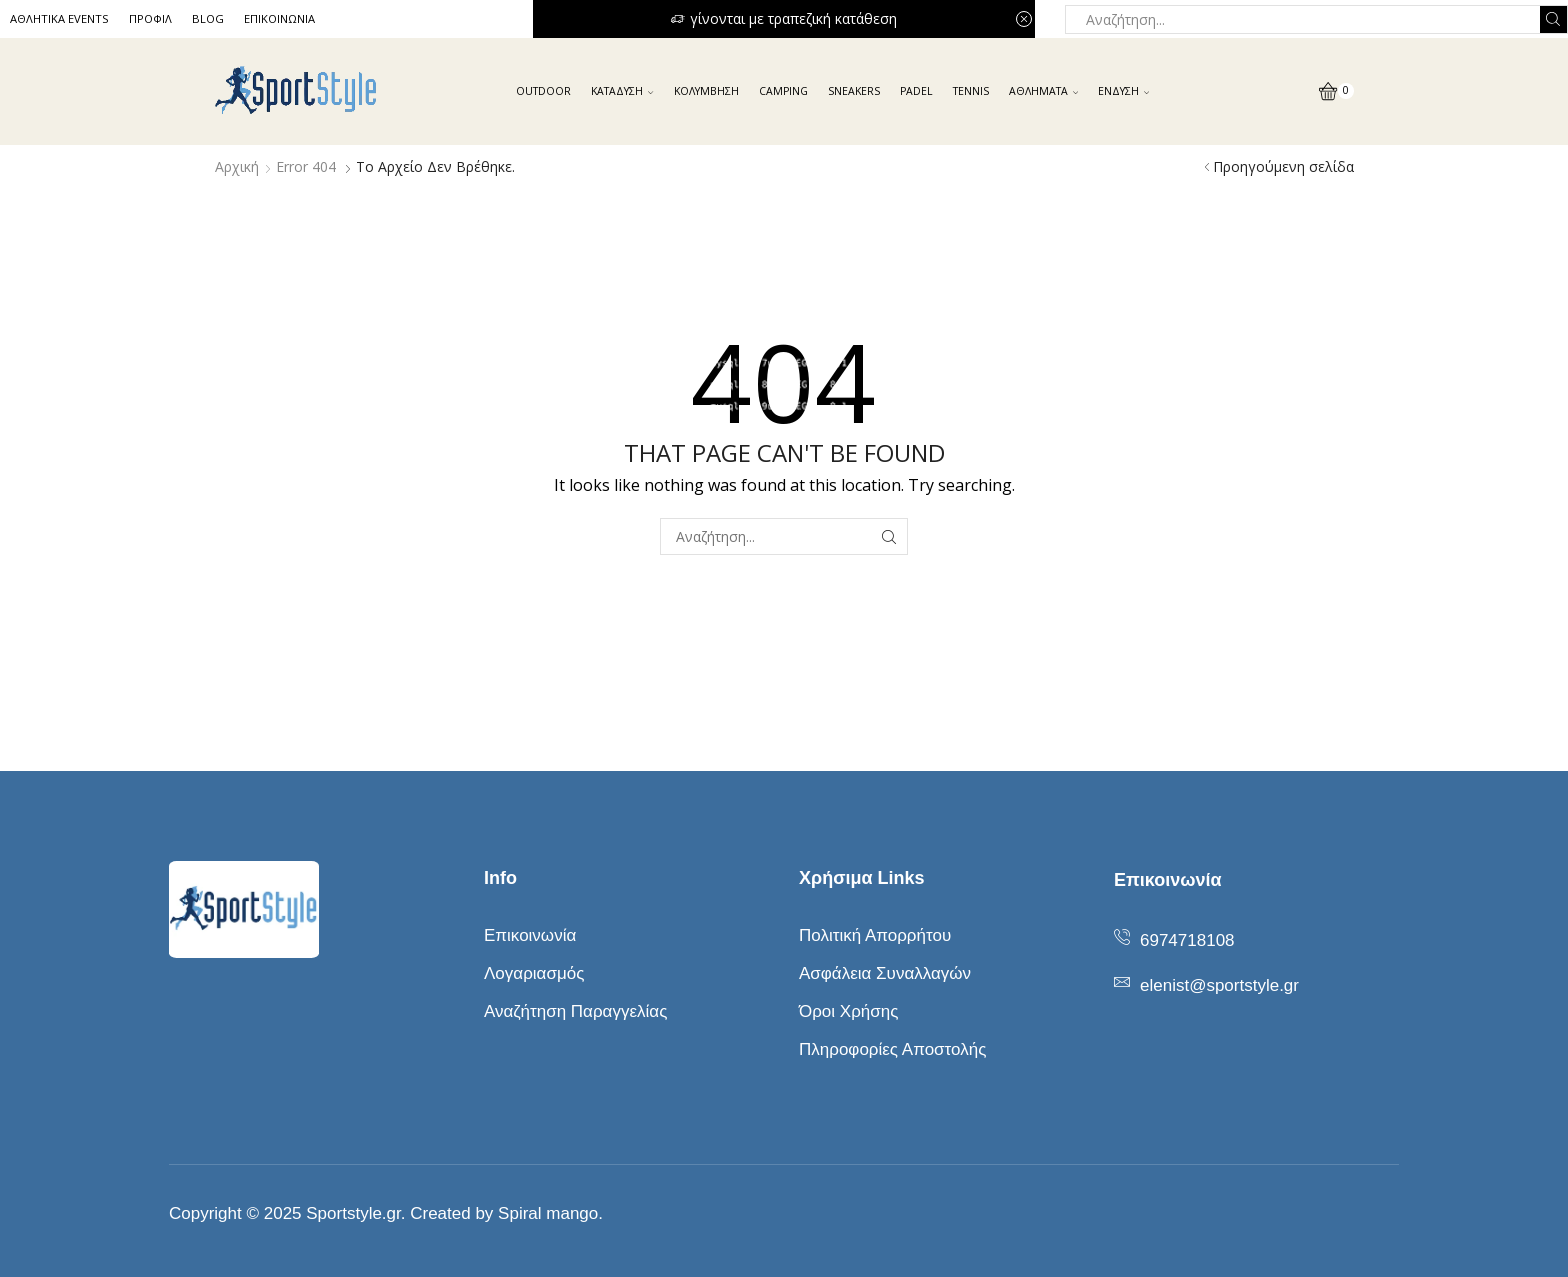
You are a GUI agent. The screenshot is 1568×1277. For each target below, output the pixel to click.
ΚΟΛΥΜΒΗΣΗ (706, 91)
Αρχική (237, 166)
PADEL (916, 91)
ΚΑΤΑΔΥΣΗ (622, 91)
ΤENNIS (971, 91)
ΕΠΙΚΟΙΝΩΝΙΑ (279, 18)
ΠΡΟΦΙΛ (150, 18)
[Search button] (1553, 19)
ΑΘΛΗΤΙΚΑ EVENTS (59, 18)
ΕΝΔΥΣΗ (1123, 91)
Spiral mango (548, 1213)
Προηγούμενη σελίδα (1283, 166)
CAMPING (783, 91)
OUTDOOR (543, 91)
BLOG (208, 18)
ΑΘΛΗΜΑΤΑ (1043, 91)
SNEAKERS (854, 91)
